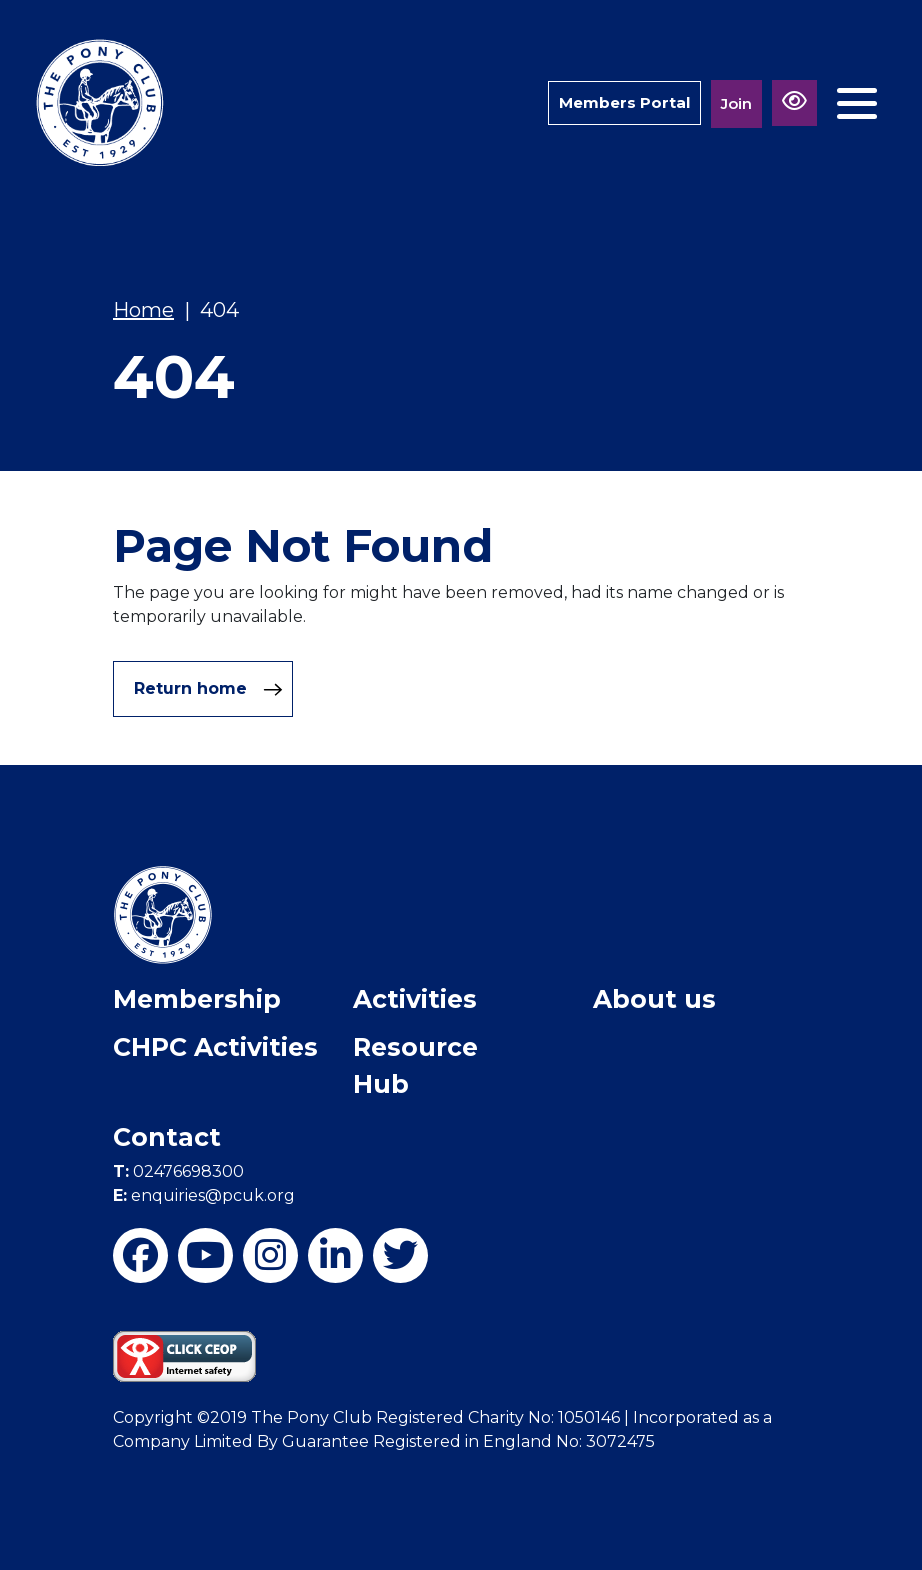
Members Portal (624, 102)
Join (736, 103)
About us (654, 999)
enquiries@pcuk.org (204, 1195)
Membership (197, 999)
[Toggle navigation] (857, 103)
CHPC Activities (215, 1047)
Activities (415, 999)
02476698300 (178, 1171)
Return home (208, 689)
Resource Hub (415, 1066)
